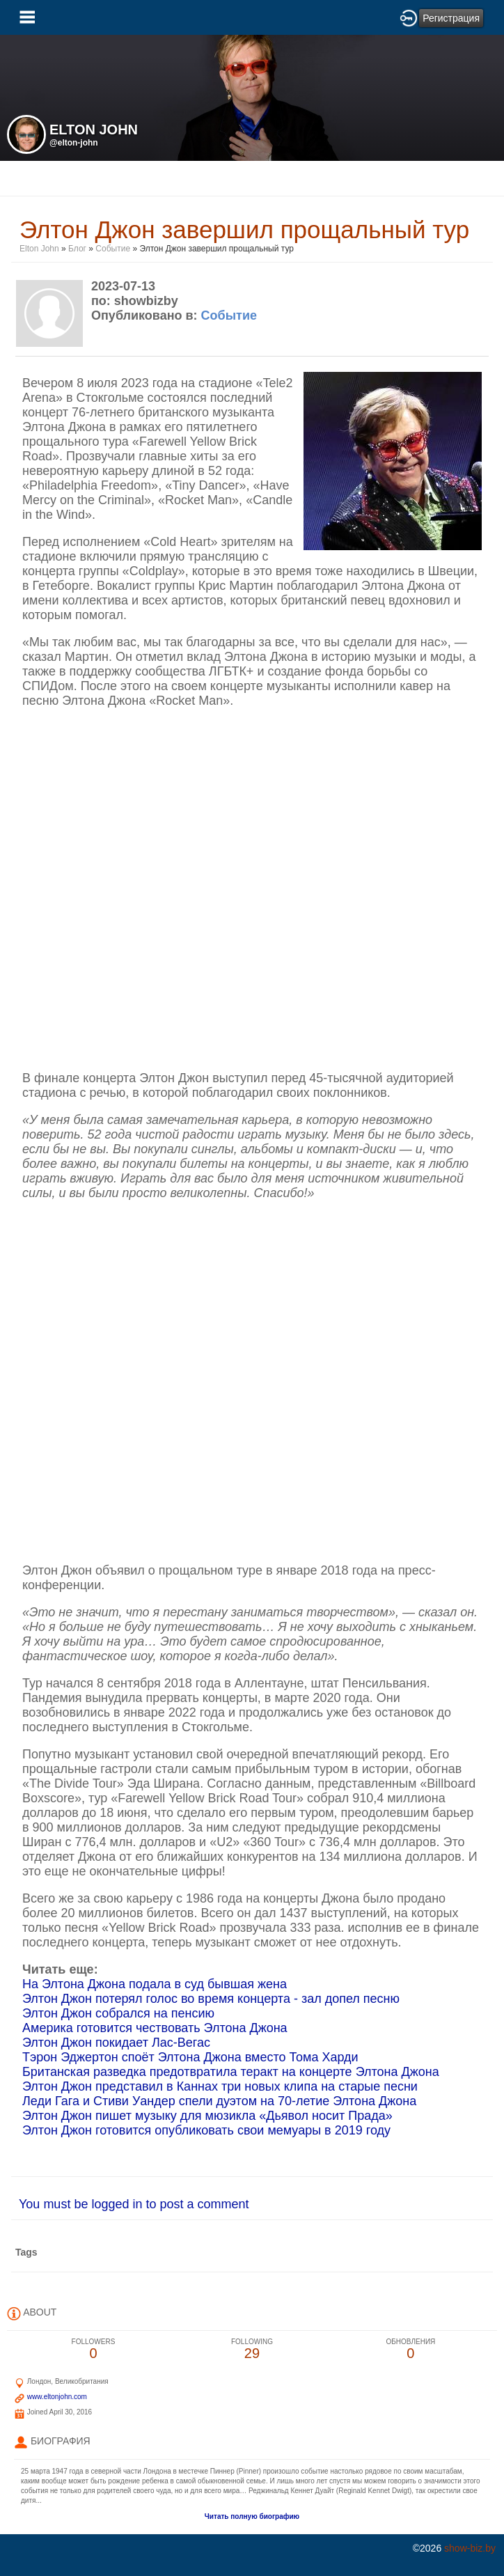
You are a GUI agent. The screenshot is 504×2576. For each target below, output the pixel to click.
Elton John (40, 248)
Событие (112, 248)
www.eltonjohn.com (57, 2397)
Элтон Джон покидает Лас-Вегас (116, 2043)
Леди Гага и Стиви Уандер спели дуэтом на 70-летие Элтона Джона (219, 2101)
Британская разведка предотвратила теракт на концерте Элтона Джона (230, 2072)
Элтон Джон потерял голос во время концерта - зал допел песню (211, 1999)
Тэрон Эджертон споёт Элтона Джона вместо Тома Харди (190, 2057)
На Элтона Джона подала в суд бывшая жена (154, 1984)
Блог (77, 248)
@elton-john (73, 143)
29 (252, 2349)
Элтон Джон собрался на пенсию (118, 2013)
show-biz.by (470, 2548)
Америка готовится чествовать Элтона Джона (155, 2028)
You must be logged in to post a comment (134, 2204)
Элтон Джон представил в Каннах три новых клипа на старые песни (220, 2086)
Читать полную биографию (252, 2516)
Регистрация (451, 18)
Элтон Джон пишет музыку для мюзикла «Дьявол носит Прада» (207, 2116)
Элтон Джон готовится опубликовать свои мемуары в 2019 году (206, 2130)
